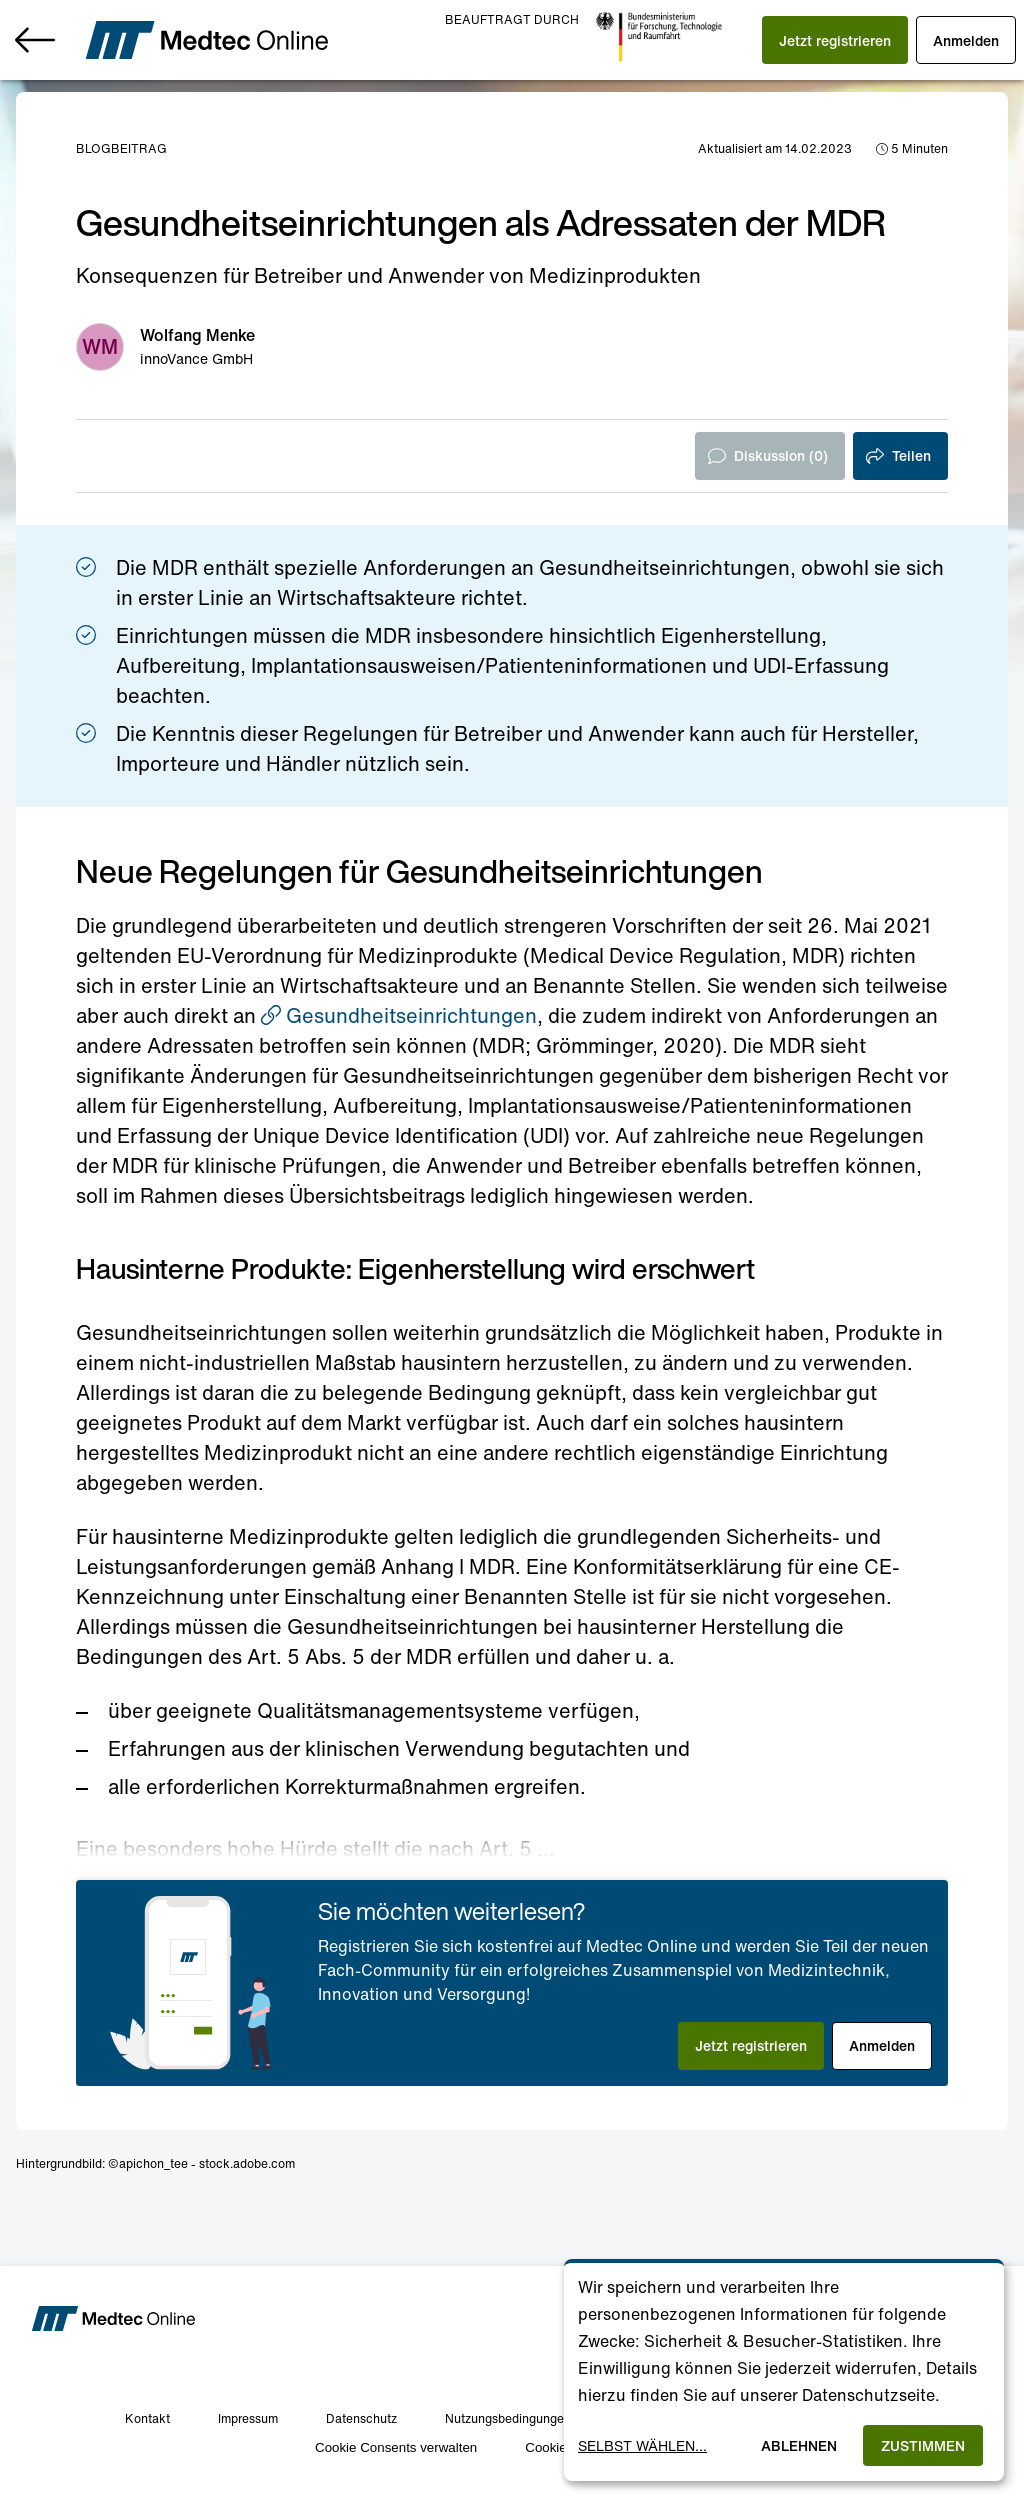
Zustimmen (923, 2445)
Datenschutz (361, 2418)
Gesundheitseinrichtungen (399, 1015)
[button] (835, 40)
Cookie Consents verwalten (396, 2447)
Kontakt (147, 2418)
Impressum (248, 2418)
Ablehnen (799, 2445)
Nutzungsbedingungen (508, 2418)
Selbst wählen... (642, 2445)
